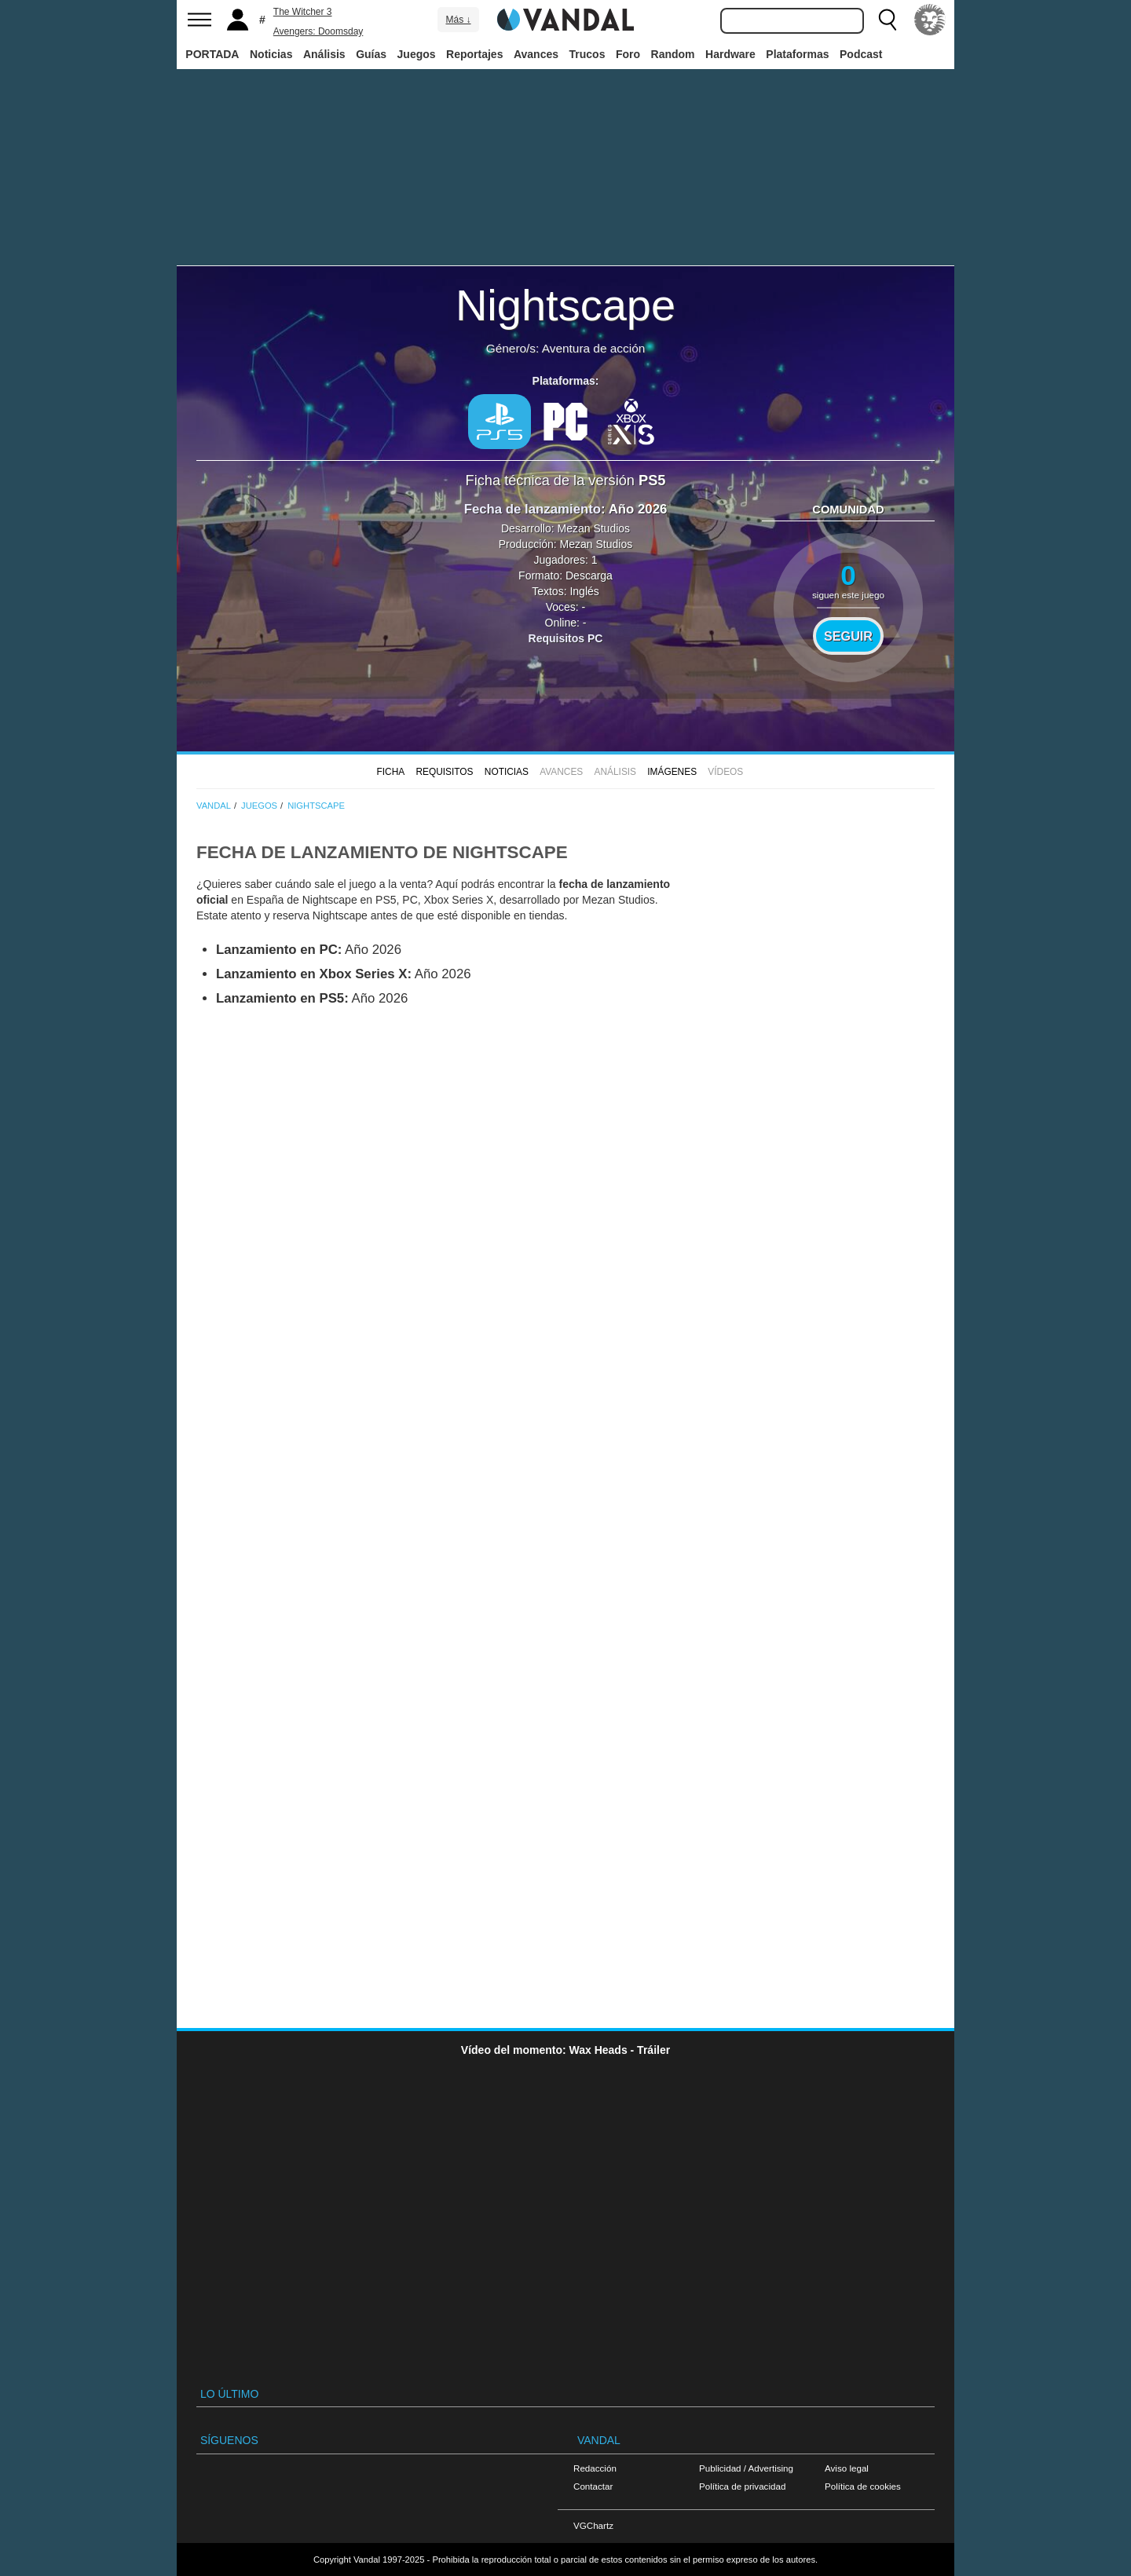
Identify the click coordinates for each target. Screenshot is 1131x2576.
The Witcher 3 (302, 11)
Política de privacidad (742, 2486)
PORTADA (212, 54)
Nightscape (565, 305)
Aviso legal (847, 2468)
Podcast (861, 54)
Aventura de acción (593, 348)
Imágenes (672, 771)
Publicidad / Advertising (746, 2468)
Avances (536, 54)
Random (673, 54)
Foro (628, 54)
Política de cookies (863, 2486)
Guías (371, 54)
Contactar (593, 2486)
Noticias (271, 54)
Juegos (416, 54)
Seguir (848, 636)
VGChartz (593, 2525)
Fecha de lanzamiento (532, 509)
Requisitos (444, 771)
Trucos (587, 54)
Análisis (324, 54)
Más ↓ (457, 19)
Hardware (730, 54)
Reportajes (474, 54)
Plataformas (797, 54)
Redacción (595, 2468)
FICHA (390, 771)
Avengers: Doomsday (318, 31)
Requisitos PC (566, 638)
